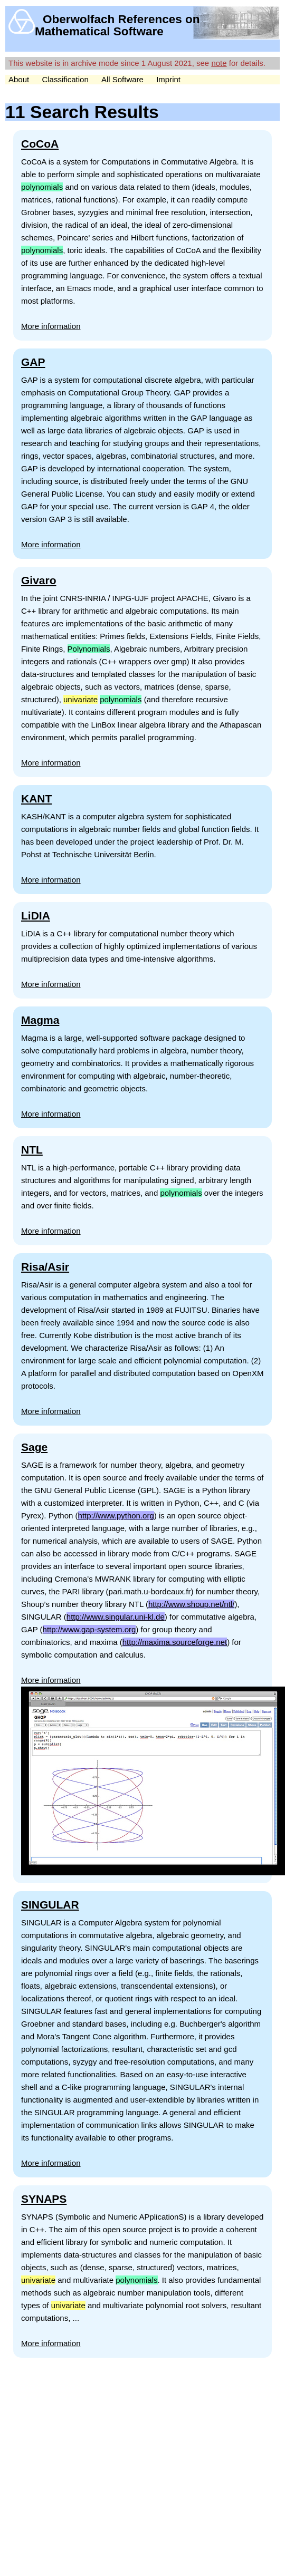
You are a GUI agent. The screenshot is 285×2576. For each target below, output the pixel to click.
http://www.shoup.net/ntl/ (191, 1604)
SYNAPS (43, 2199)
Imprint (168, 79)
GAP (33, 362)
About (18, 79)
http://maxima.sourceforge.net (174, 1642)
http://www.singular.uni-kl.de (115, 1616)
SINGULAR (50, 1905)
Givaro (38, 580)
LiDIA (35, 915)
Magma (40, 1020)
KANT (36, 798)
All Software (122, 79)
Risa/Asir (45, 1267)
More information (51, 326)
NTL (32, 1150)
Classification (65, 79)
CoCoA (40, 144)
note (218, 63)
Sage (34, 1447)
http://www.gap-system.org (89, 1629)
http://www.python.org (116, 1515)
